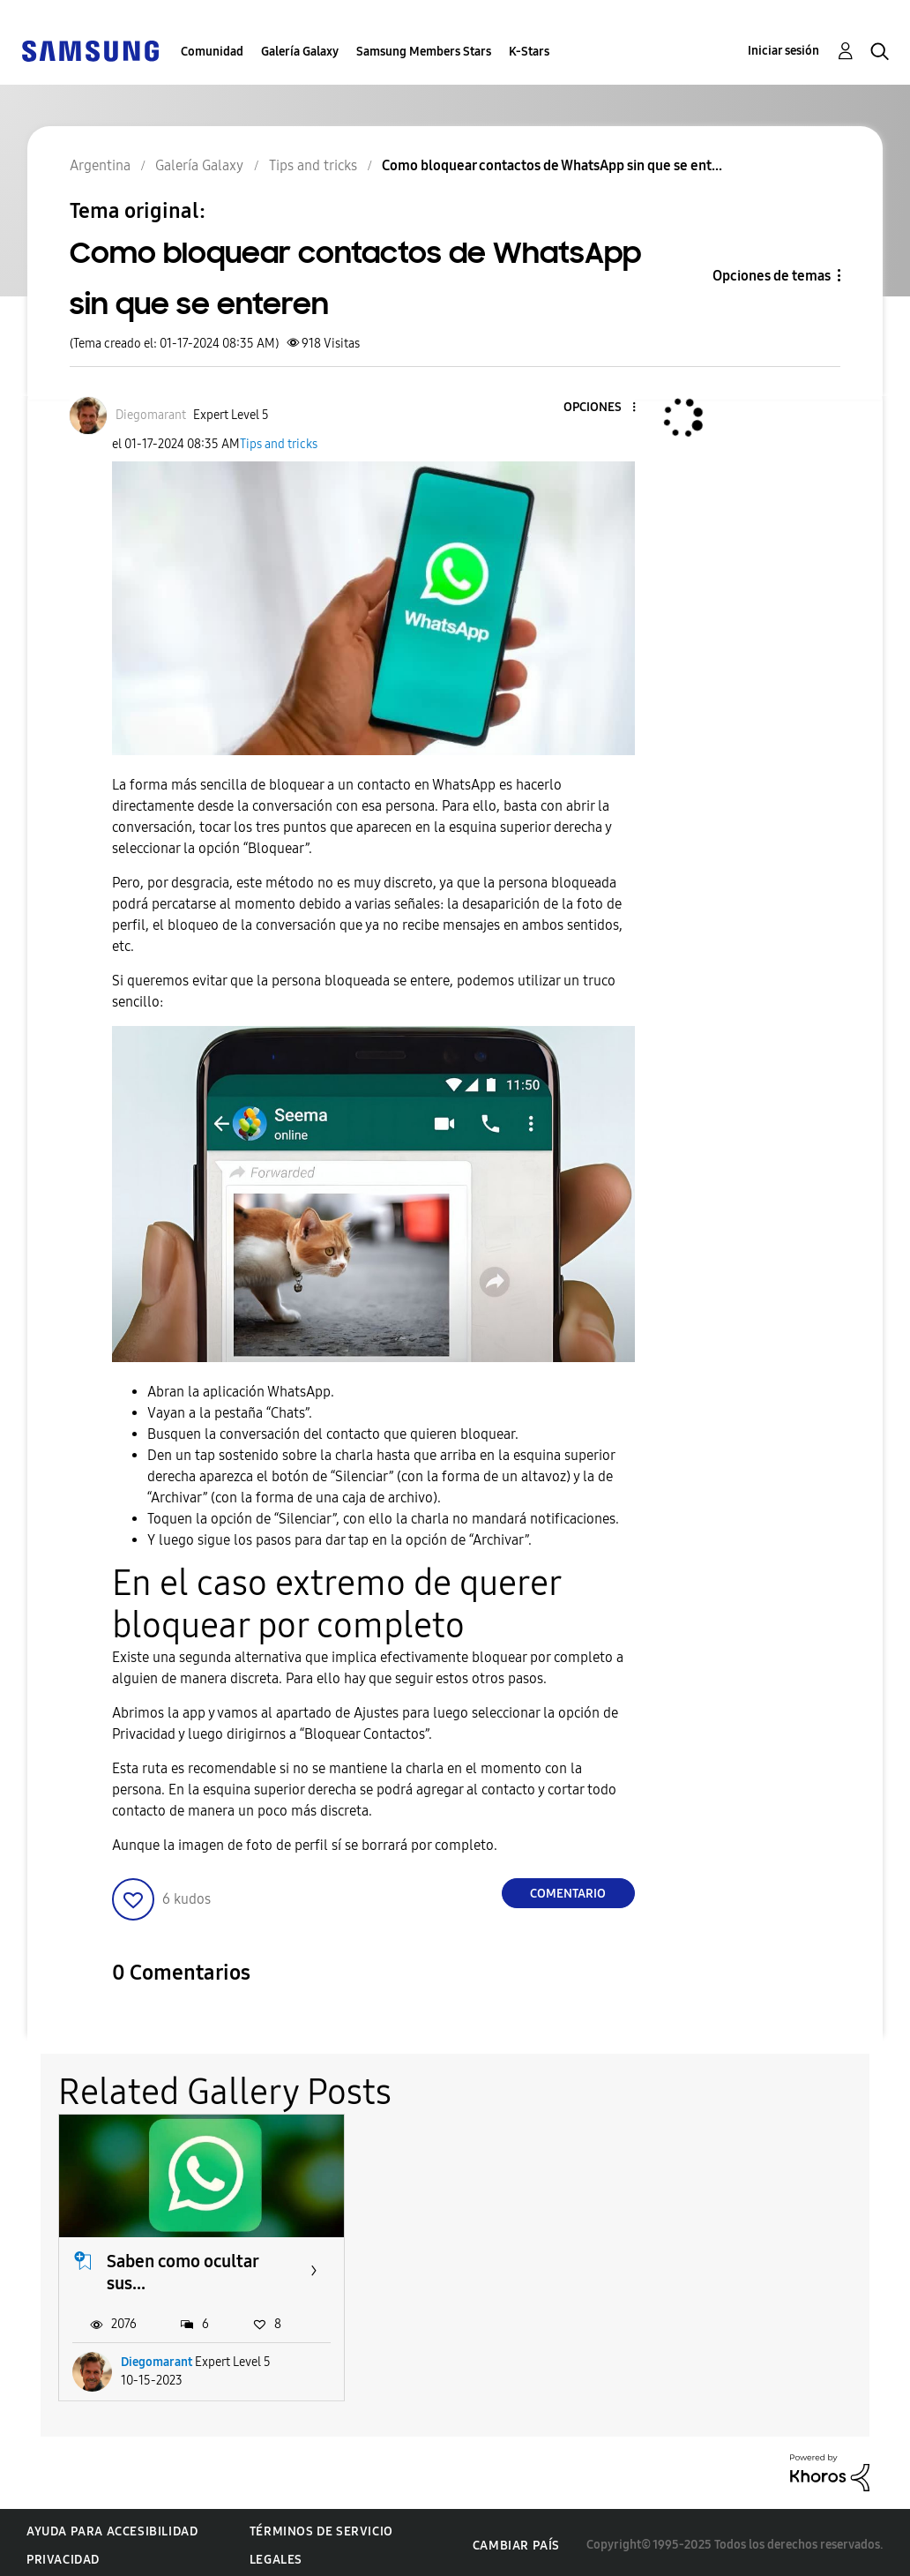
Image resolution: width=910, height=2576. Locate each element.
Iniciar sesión (783, 50)
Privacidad (63, 2554)
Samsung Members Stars (423, 51)
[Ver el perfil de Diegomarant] (151, 415)
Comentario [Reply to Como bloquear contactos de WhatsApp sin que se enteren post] (568, 1893)
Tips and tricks (278, 444)
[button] (604, 408)
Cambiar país (516, 2540)
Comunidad (212, 51)
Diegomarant (156, 2356)
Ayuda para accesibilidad (112, 2526)
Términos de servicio (321, 2526)
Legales (276, 2554)
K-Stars (529, 51)
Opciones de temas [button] (771, 275)
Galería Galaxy (300, 51)
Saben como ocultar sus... (182, 2266)
